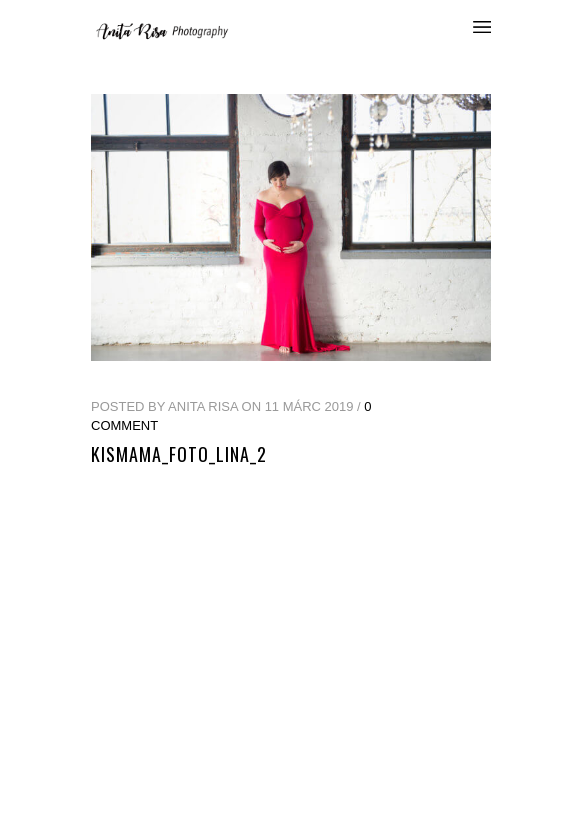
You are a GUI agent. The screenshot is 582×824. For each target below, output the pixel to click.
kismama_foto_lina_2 (179, 454)
